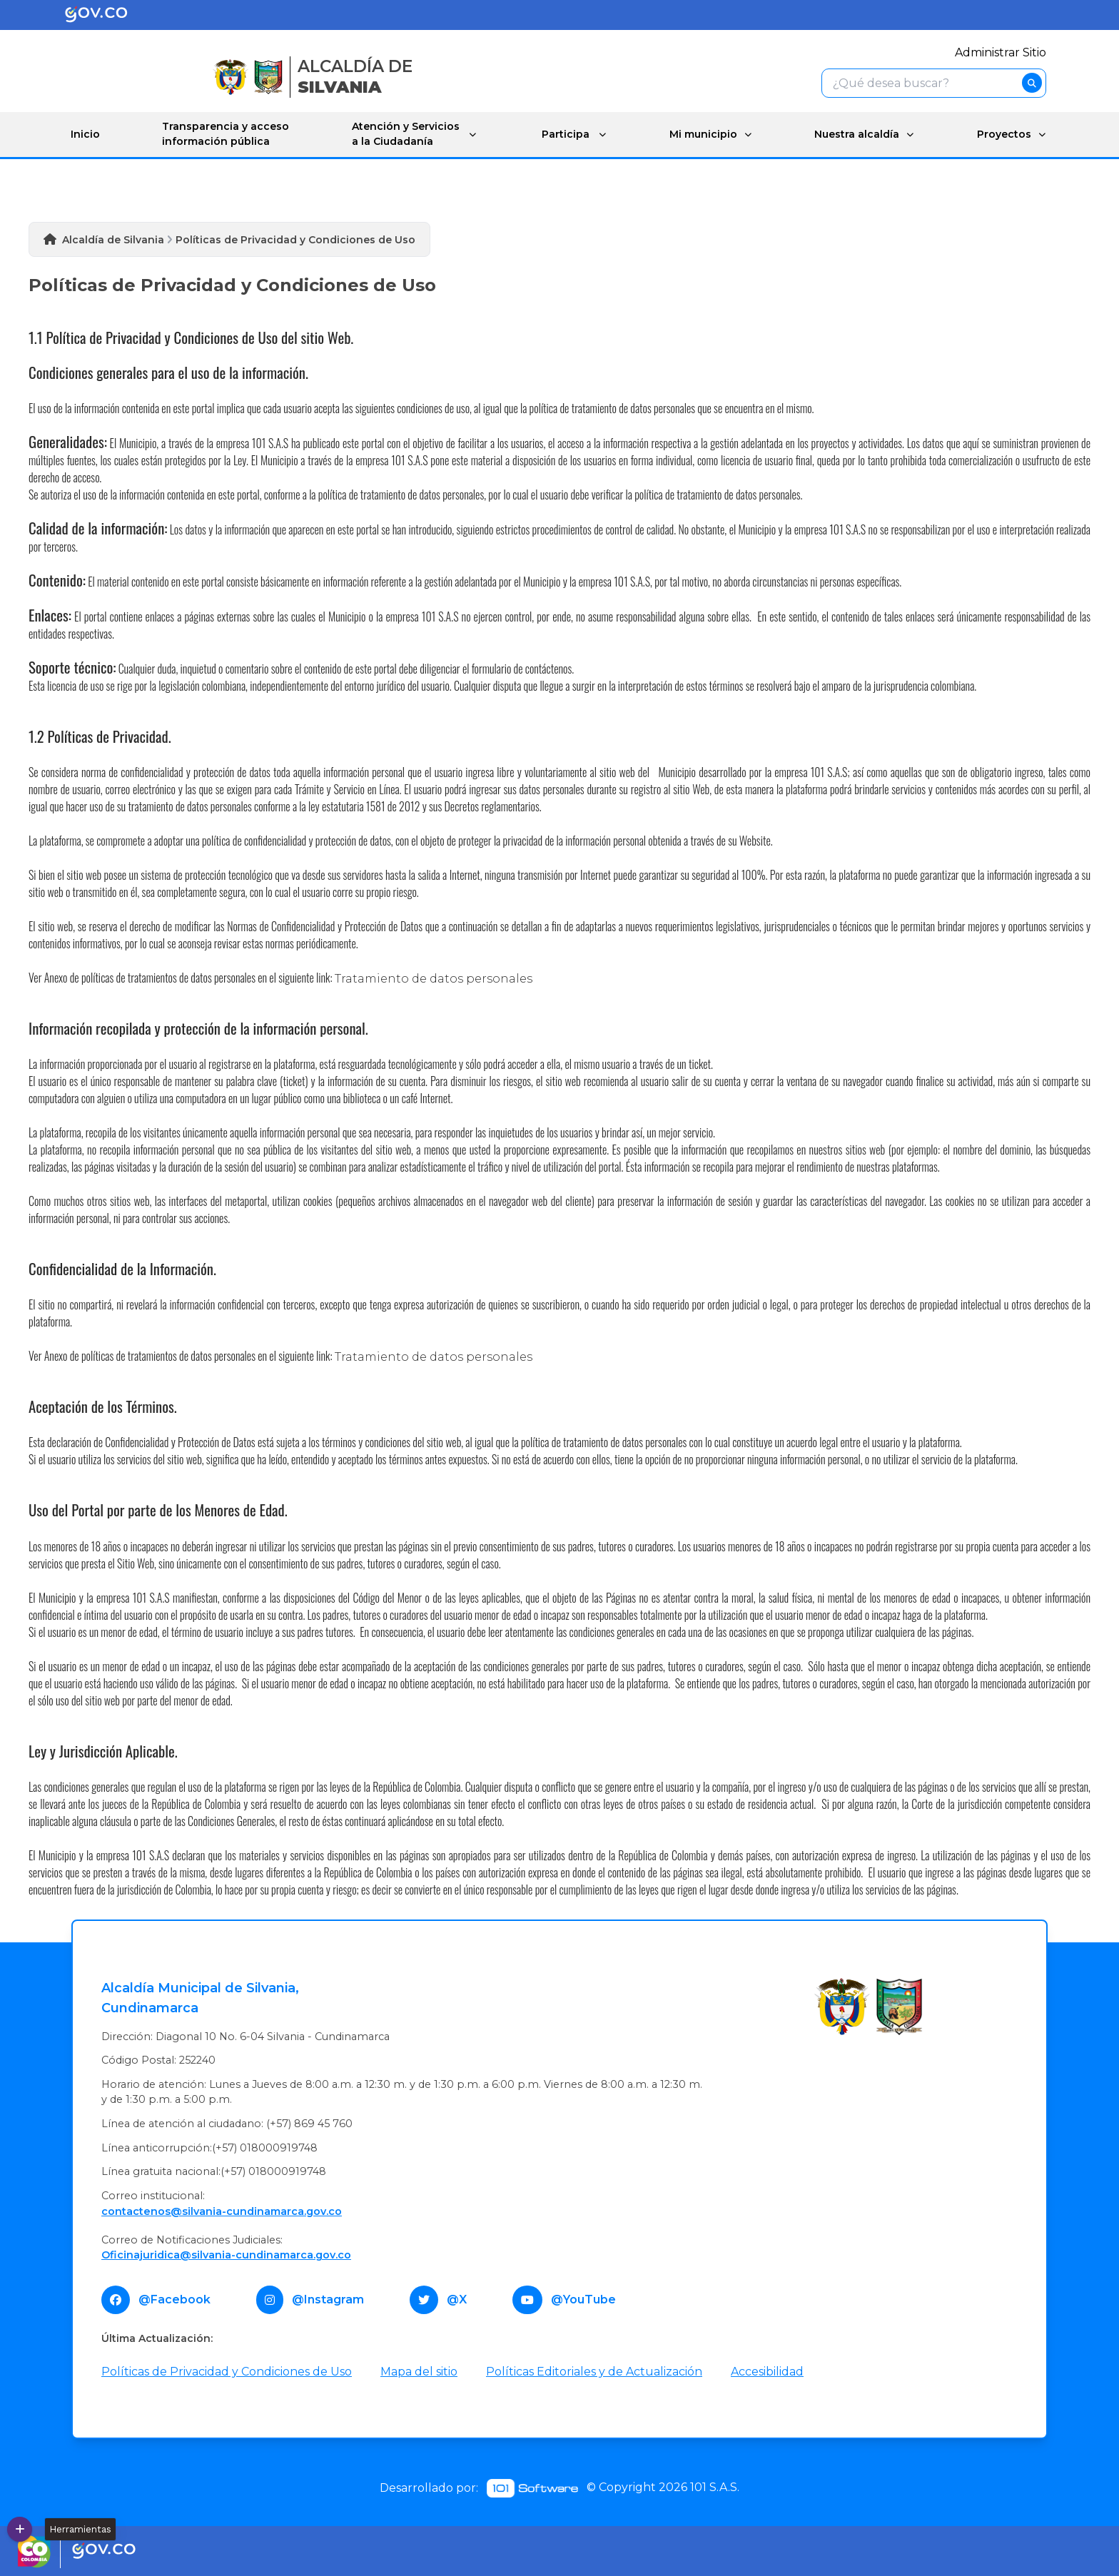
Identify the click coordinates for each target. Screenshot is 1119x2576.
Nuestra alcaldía (853, 133)
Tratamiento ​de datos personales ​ (435, 978)
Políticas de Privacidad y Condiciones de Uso (226, 2371)
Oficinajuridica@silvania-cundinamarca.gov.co (226, 2254)
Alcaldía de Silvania (113, 239)
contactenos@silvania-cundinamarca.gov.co (221, 2210)
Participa (560, 133)
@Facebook (174, 2299)
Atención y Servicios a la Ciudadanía (403, 134)
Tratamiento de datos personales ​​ (435, 1356)
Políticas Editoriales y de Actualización (594, 2371)
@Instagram (328, 2299)
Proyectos (1003, 133)
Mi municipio (697, 133)
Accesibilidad (767, 2371)
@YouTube (583, 2299)
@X (457, 2299)
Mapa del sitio (418, 2371)
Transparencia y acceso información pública (224, 134)
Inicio (85, 133)
